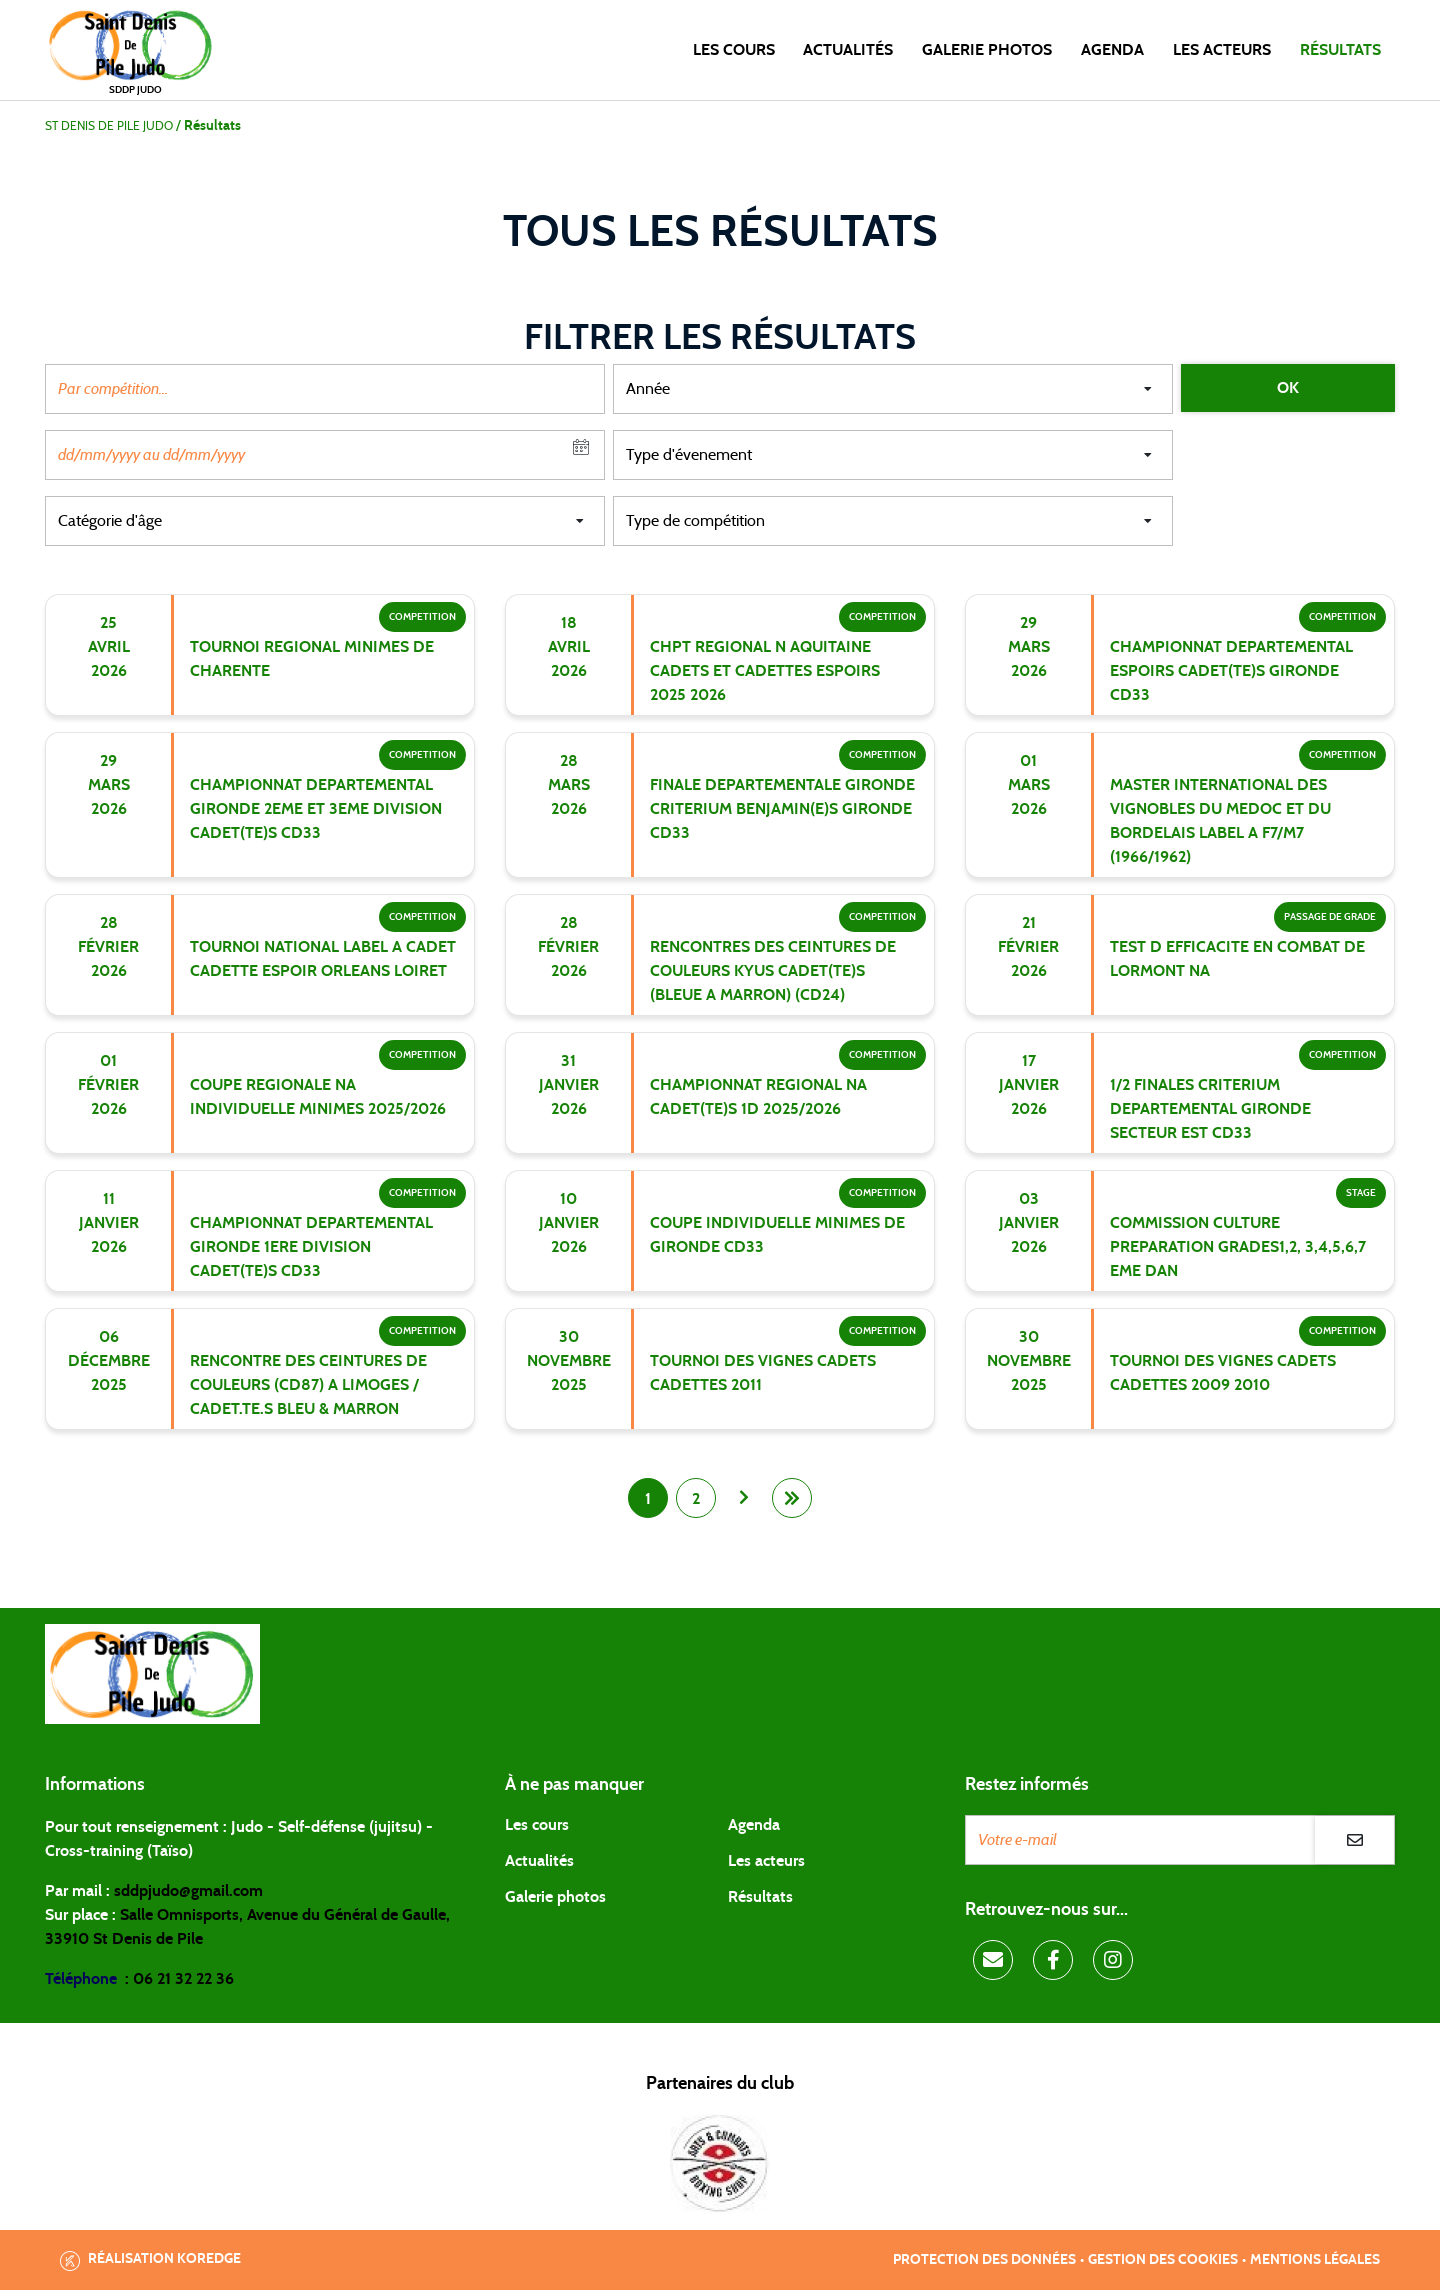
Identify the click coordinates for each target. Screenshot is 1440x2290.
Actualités (848, 50)
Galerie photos (987, 50)
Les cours (734, 50)
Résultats (1340, 50)
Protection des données (984, 2260)
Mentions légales (1315, 2260)
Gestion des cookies (1163, 2260)
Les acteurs (1222, 50)
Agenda (1112, 50)
